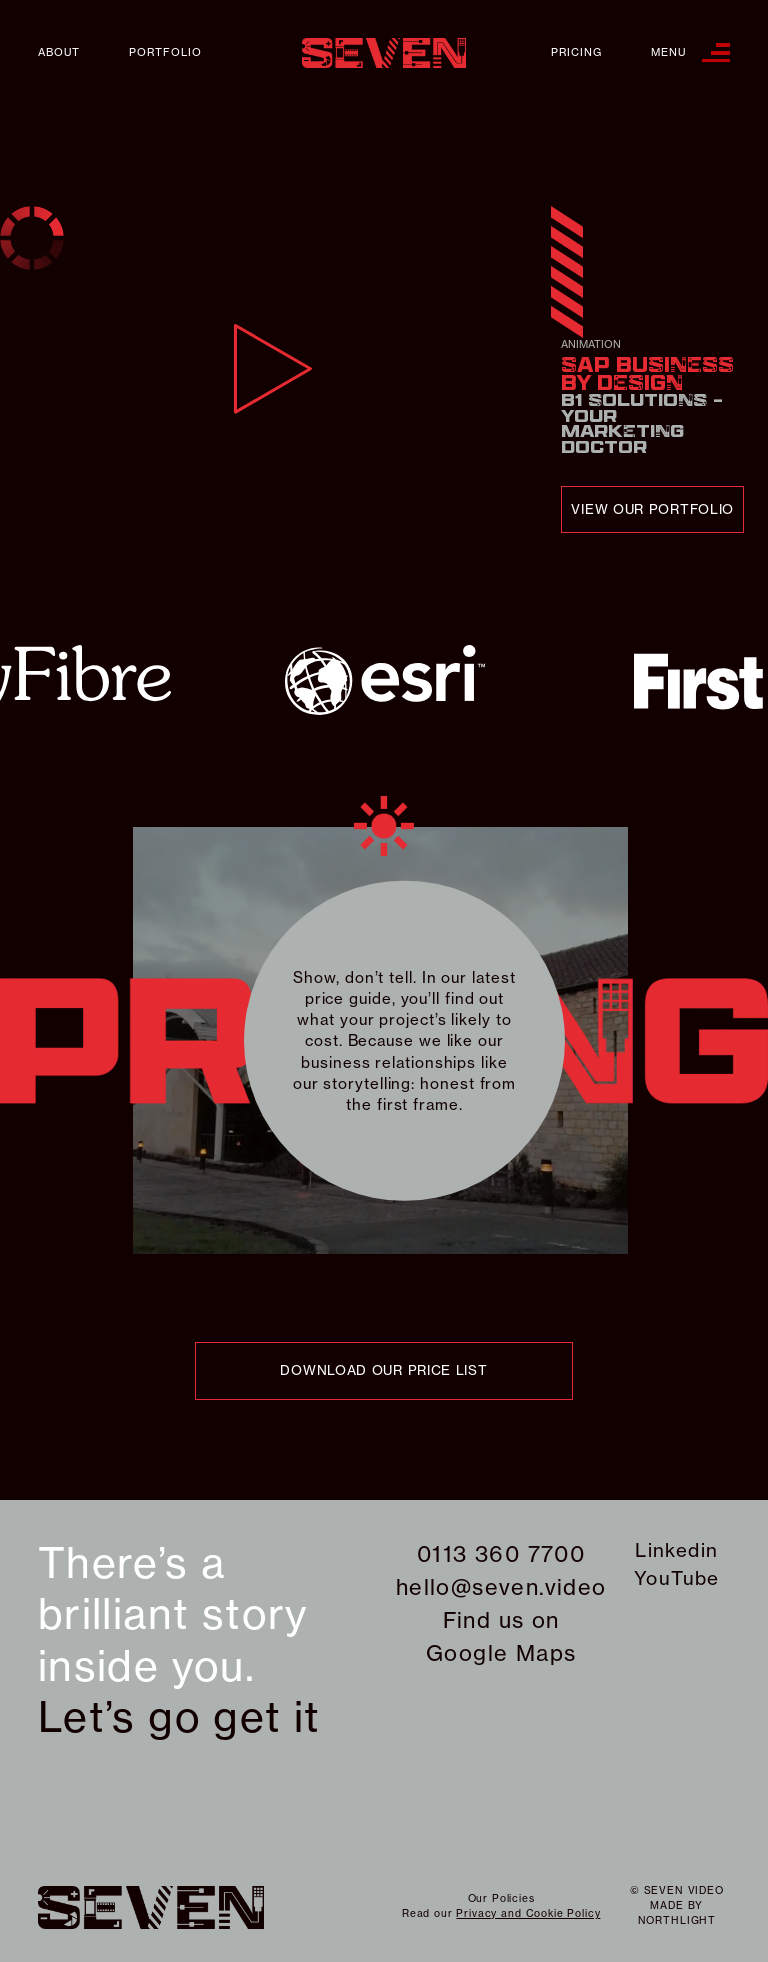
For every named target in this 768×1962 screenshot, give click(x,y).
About (59, 52)
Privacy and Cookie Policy (528, 1913)
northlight (677, 1920)
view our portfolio (652, 509)
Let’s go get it (179, 1717)
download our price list (383, 1370)
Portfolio (165, 52)
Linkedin (676, 1550)
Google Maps (501, 1653)
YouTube (677, 1578)
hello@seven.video (501, 1587)
